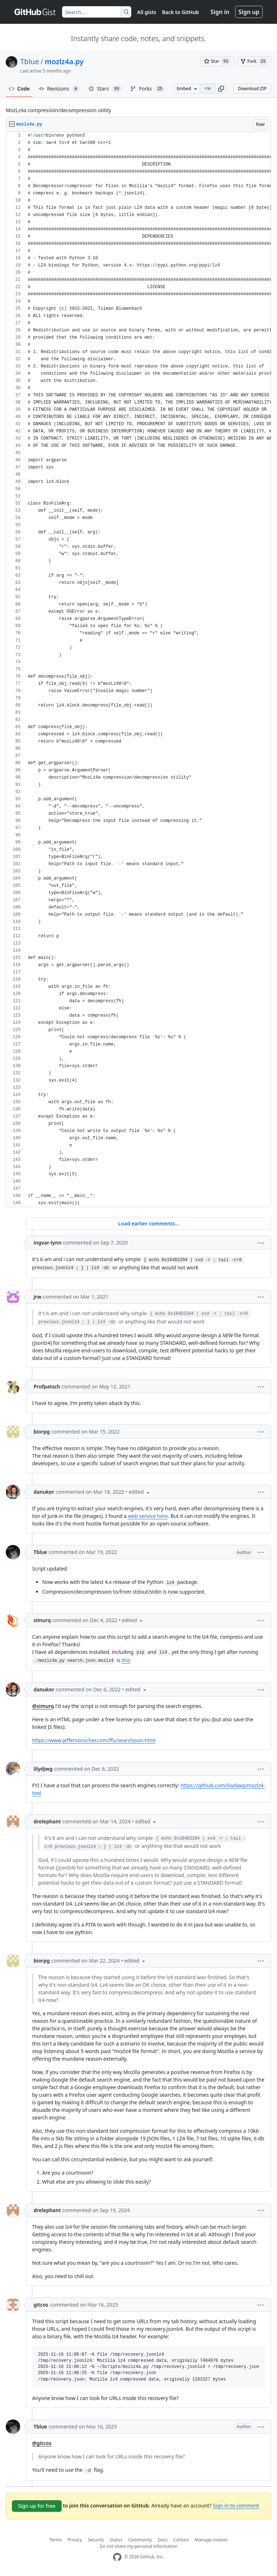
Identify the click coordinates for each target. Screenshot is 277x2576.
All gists (146, 12)
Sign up (248, 12)
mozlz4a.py (64, 61)
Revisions (59, 88)
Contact (181, 2540)
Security (96, 2540)
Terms (55, 2540)
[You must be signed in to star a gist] (217, 61)
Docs (163, 2540)
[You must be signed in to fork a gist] (254, 61)
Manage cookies (211, 2540)
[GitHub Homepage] (117, 2557)
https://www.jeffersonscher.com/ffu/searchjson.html (93, 1740)
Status (116, 2540)
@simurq (43, 1706)
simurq (42, 1620)
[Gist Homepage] (35, 12)
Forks (147, 88)
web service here (148, 1515)
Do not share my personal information (138, 2546)
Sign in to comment (236, 2505)
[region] (138, 669)
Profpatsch (47, 1386)
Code (19, 88)
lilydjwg (43, 1768)
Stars (105, 88)
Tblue (29, 61)
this (126, 1660)
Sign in (220, 12)
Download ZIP (252, 88)
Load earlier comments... (148, 1223)
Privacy (74, 2540)
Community (140, 2540)
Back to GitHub (180, 12)
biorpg (42, 1431)
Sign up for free (37, 2505)
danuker (44, 1491)
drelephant (47, 1821)
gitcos (41, 2304)
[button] (221, 89)
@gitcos (42, 2443)
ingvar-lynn (48, 1242)
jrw (37, 1296)
